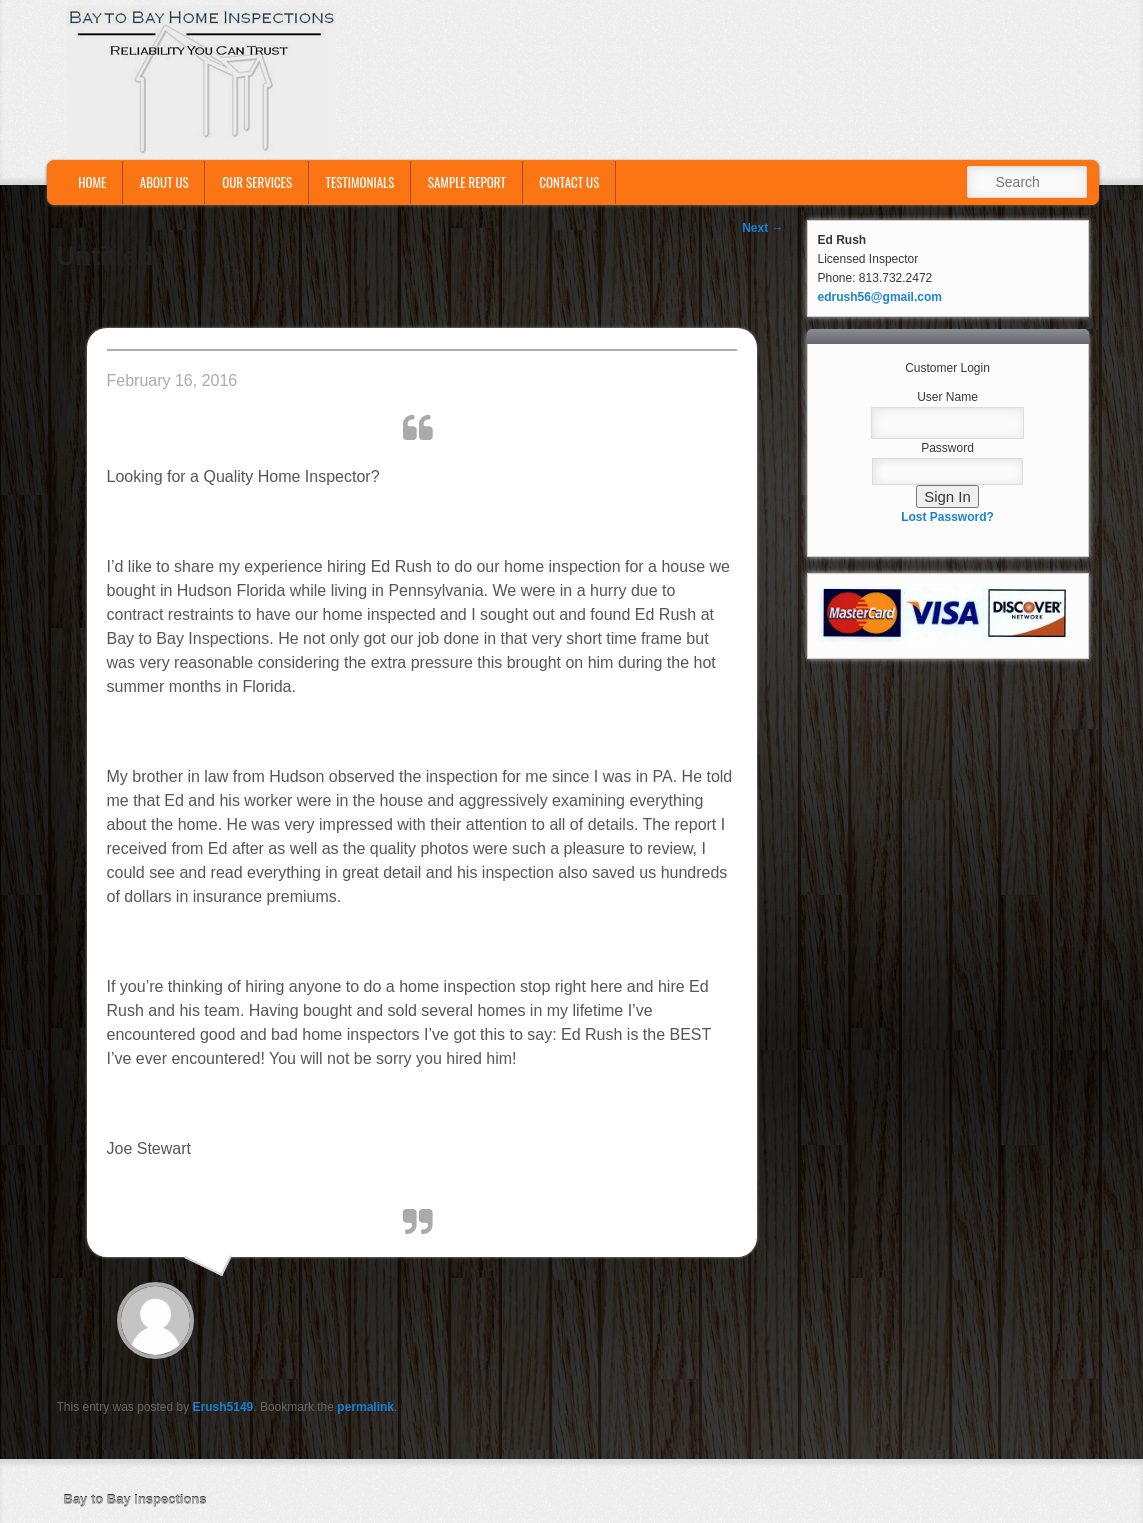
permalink (365, 1407)
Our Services (257, 182)
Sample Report (467, 182)
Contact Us (569, 182)
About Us (164, 182)
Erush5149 (223, 1407)
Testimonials (360, 182)
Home (92, 182)
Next (762, 228)
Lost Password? (947, 517)
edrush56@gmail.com (880, 297)
